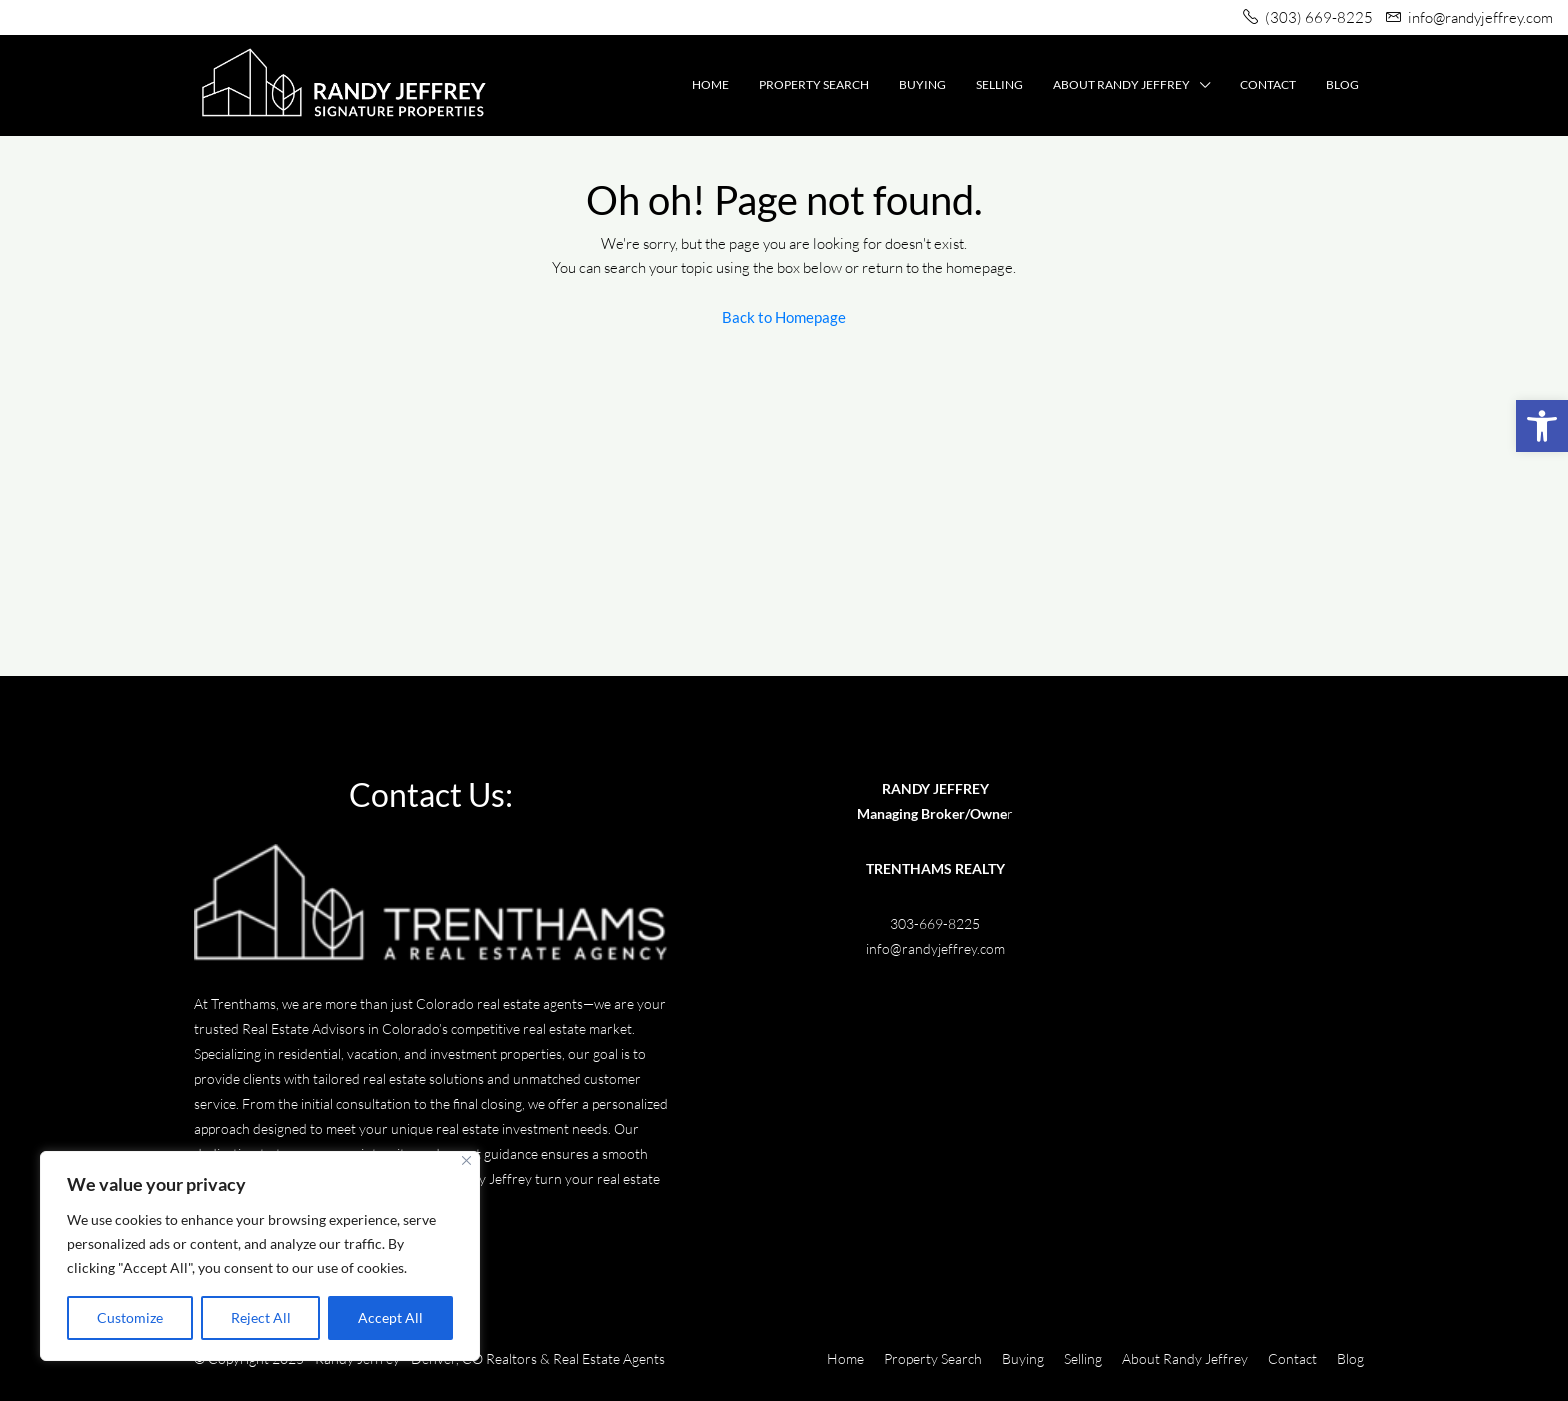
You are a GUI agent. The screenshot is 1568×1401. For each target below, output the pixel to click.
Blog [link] (1342, 84)
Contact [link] (1268, 84)
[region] (260, 1256)
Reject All (261, 1317)
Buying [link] (922, 84)
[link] (1542, 426)
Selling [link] (999, 84)
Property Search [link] (814, 84)
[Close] (466, 1160)
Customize (130, 1317)
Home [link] (710, 84)
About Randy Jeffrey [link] (1121, 84)
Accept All (390, 1317)
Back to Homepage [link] (784, 317)
